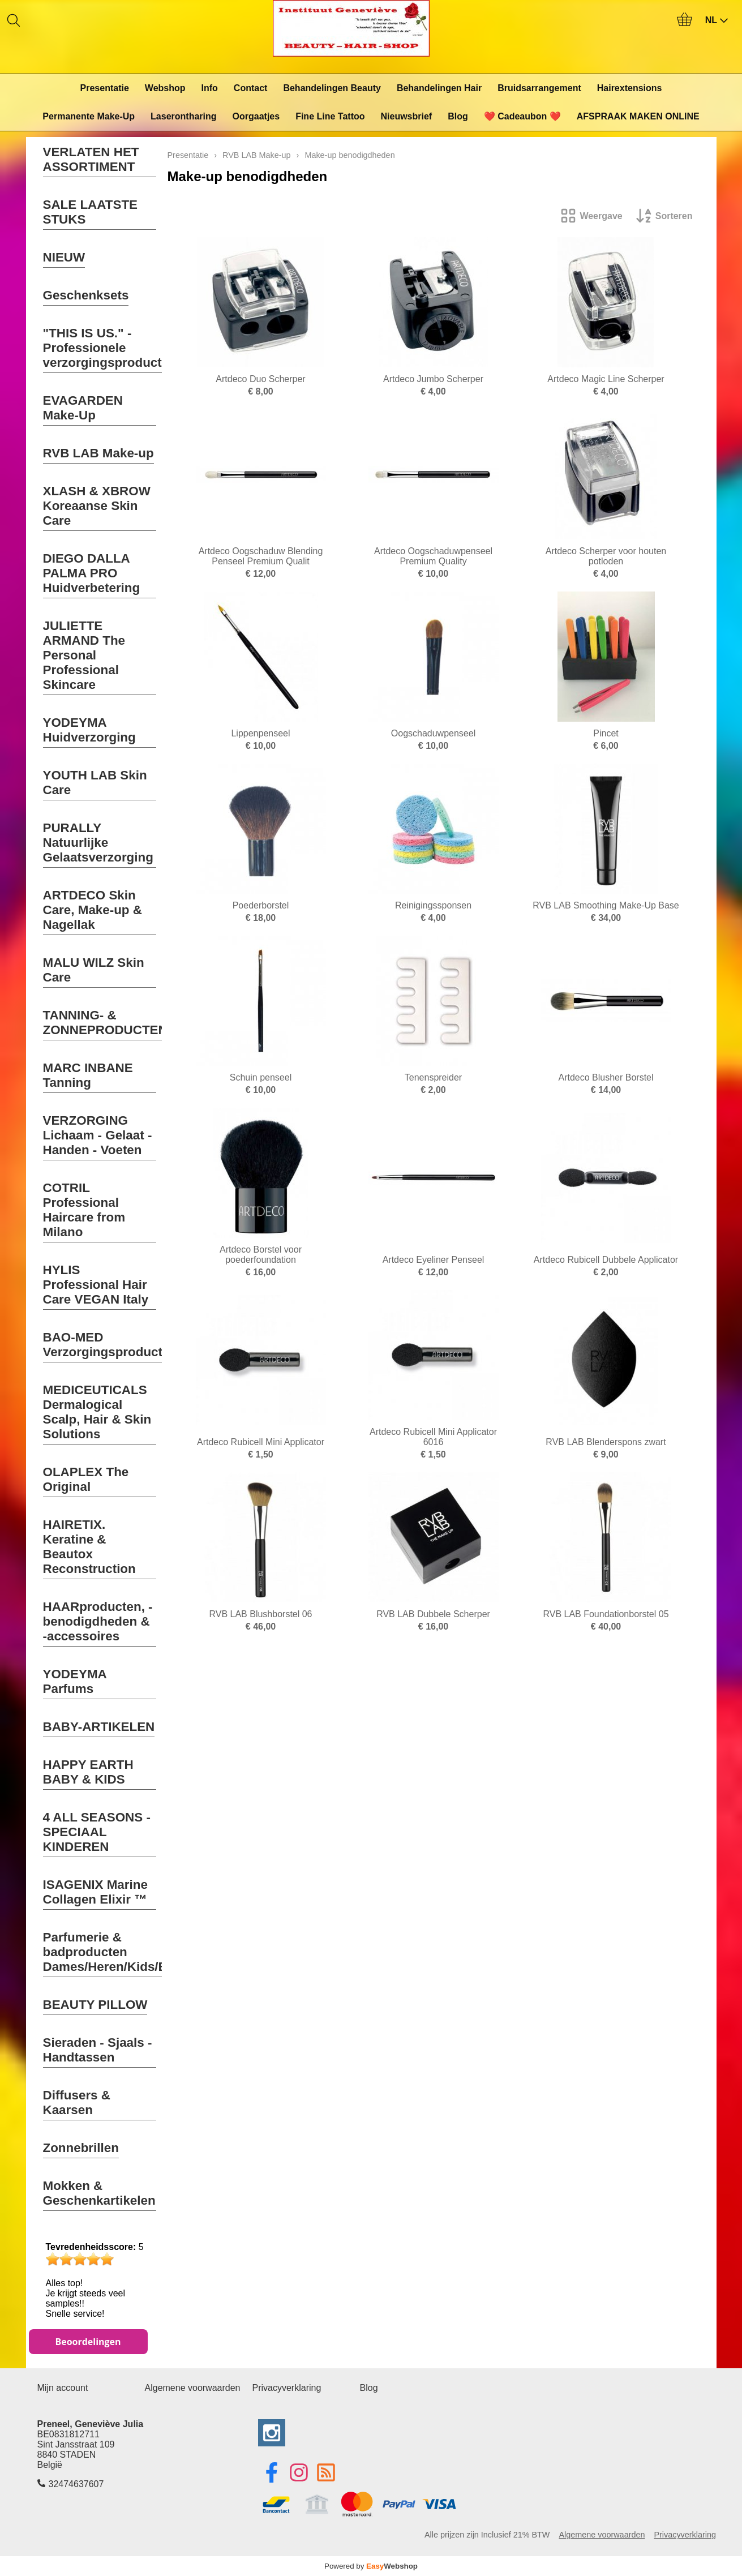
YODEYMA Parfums (75, 1681)
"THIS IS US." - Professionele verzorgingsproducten (110, 348)
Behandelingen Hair (439, 88)
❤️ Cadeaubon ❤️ (522, 116)
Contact (251, 88)
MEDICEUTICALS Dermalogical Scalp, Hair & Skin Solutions (97, 1412)
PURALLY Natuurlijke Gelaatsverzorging (98, 842)
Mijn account (62, 2388)
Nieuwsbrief (406, 116)
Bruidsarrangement (539, 88)
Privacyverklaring (286, 2388)
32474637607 (76, 2484)
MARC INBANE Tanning (88, 1075)
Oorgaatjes (256, 116)
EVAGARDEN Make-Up (83, 407)
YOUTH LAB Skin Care (95, 782)
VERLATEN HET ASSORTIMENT (91, 159)
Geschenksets (86, 295)
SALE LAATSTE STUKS (90, 212)
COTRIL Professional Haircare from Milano (84, 1210)
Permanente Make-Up (88, 116)
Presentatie (104, 88)
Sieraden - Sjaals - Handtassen (97, 2049)
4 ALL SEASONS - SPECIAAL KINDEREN (97, 1832)
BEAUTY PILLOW (95, 2005)
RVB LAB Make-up (98, 453)
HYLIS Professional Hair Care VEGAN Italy (96, 1284)
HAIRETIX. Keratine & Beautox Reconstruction (89, 1547)
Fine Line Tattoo (329, 116)
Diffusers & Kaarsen (76, 2102)
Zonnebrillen (81, 2148)
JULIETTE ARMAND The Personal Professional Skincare (84, 655)
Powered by (371, 2566)
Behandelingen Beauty (331, 88)
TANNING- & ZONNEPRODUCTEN (105, 1022)
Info (209, 88)
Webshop (165, 88)
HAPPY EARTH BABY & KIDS (88, 1772)
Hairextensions (629, 88)
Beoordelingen (88, 2341)
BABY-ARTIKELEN (99, 1727)
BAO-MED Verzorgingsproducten (110, 1344)
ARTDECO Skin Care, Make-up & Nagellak (92, 910)
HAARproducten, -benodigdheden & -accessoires (98, 1621)
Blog (458, 116)
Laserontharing (183, 116)
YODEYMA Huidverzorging (89, 729)
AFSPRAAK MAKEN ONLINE (638, 116)
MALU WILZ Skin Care (93, 969)
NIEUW (64, 257)
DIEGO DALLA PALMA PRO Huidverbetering (91, 573)
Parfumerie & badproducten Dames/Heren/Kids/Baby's (121, 1952)
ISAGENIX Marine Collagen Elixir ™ (95, 1892)
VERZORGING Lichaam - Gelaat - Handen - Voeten (97, 1135)
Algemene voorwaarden (193, 2388)
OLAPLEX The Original (86, 1479)
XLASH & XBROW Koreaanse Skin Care (97, 506)
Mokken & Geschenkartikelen (99, 2193)
